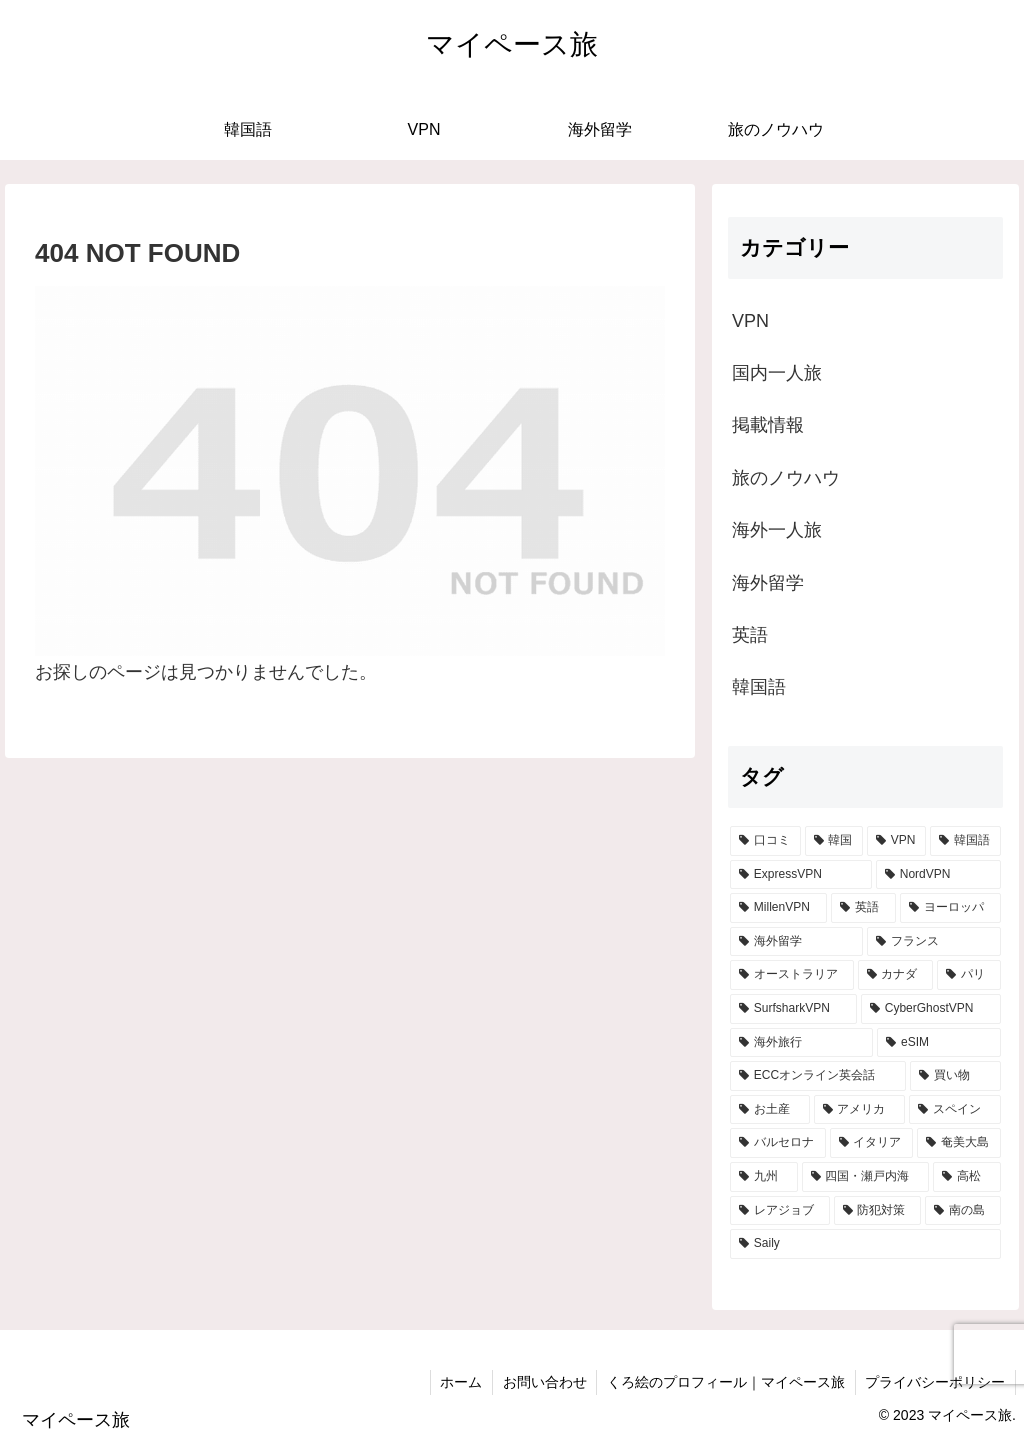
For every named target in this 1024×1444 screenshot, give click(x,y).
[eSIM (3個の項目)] (938, 1043)
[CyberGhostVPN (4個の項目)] (931, 1009)
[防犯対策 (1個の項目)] (877, 1211)
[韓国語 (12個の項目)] (965, 841)
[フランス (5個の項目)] (933, 942)
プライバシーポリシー (935, 1382)
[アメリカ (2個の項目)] (859, 1110)
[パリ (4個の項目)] (968, 975)
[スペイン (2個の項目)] (954, 1110)
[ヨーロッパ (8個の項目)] (950, 908)
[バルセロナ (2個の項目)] (777, 1143)
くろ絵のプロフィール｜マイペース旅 (725, 1382)
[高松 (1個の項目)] (966, 1177)
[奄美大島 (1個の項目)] (958, 1143)
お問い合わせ (543, 1382)
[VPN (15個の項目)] (896, 841)
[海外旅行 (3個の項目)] (801, 1043)
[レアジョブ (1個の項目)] (779, 1211)
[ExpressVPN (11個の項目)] (801, 875)
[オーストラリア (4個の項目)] (791, 975)
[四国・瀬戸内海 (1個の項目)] (865, 1177)
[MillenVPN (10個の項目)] (778, 908)
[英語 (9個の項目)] (863, 908)
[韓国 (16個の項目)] (834, 841)
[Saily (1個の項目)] (865, 1244)
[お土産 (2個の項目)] (769, 1110)
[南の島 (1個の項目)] (962, 1211)
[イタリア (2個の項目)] (871, 1143)
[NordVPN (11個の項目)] (938, 875)
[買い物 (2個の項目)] (955, 1076)
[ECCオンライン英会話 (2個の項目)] (818, 1076)
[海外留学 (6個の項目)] (796, 942)
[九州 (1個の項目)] (763, 1177)
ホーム (459, 1382)
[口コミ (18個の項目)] (765, 841)
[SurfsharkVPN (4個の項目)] (793, 1009)
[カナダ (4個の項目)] (895, 975)
